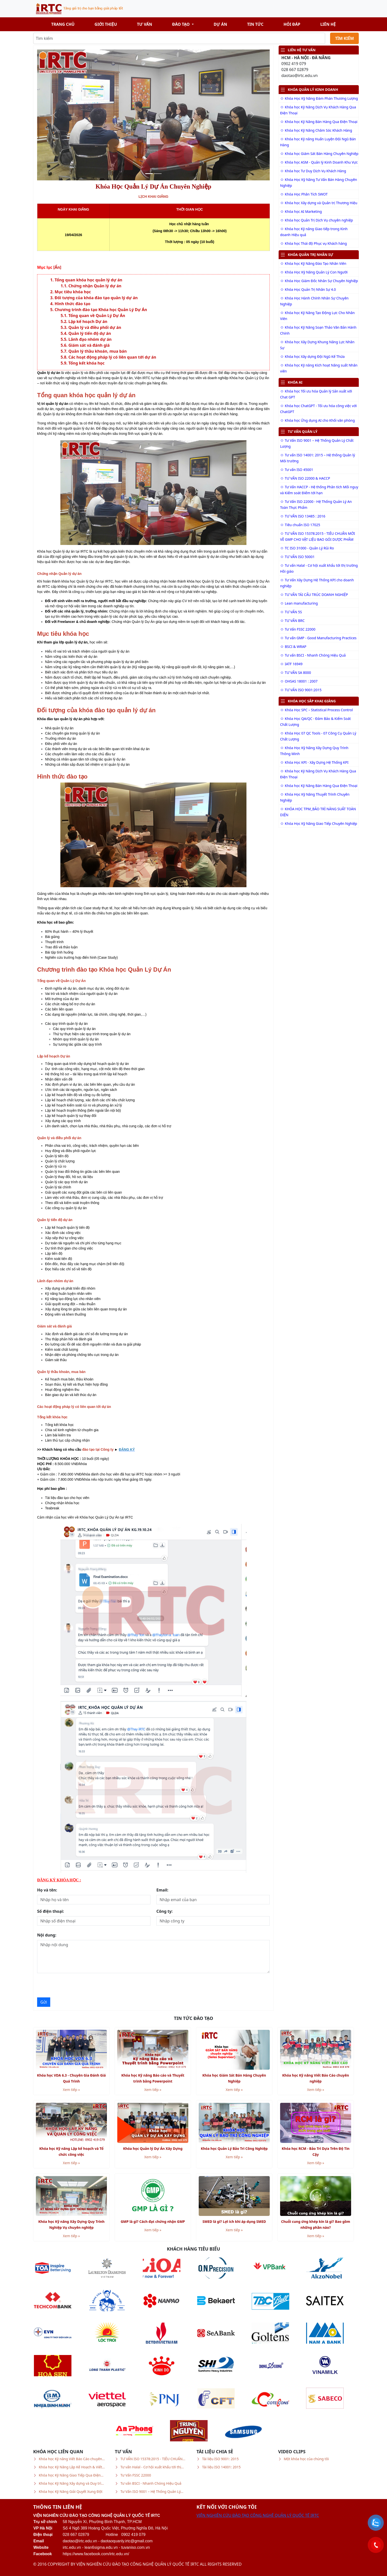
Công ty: (164, 1911)
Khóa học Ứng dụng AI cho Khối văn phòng (317, 420)
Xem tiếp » (71, 2089)
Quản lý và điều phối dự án (94, 327)
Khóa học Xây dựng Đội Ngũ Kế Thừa (312, 356)
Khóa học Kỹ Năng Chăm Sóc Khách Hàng (316, 130)
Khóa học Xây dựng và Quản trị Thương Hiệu (318, 202)
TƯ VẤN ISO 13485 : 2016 (302, 516)
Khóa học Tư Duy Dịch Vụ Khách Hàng (313, 171)
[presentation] (74, 1985)
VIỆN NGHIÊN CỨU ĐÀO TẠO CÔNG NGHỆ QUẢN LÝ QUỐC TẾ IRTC (257, 2515)
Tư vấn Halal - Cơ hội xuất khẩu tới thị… (152, 2467)
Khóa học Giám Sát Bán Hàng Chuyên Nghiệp (319, 153)
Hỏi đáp (292, 24)
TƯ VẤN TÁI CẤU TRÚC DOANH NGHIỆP (314, 594)
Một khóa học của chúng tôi (306, 2458)
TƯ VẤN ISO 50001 (297, 556)
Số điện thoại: (50, 1911)
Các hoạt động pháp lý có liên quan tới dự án (112, 357)
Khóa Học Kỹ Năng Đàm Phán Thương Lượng (319, 98)
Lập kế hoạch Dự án (87, 321)
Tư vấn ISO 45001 (296, 469)
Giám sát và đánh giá (89, 345)
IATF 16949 (291, 664)
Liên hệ (328, 24)
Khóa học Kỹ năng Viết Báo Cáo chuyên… (72, 2458)
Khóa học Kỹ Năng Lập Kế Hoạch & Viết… (72, 2467)
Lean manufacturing (299, 603)
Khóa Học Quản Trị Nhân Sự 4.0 (308, 289)
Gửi (43, 2002)
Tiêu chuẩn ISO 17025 (300, 524)
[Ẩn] (57, 267)
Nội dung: (46, 1935)
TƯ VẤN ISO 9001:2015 (300, 689)
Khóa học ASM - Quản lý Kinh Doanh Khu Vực (319, 162)
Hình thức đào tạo (72, 303)
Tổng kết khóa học (86, 363)
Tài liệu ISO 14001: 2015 (221, 2467)
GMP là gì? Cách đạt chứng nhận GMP (153, 2221)
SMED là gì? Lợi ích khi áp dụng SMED (234, 2221)
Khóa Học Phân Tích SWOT (304, 194)
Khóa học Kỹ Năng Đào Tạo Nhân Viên (313, 263)
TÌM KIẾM (344, 38)
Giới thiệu (106, 24)
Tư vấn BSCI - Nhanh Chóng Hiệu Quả (313, 655)
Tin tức (255, 24)
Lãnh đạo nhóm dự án (89, 339)
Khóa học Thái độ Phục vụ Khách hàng (313, 243)
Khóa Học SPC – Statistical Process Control (316, 710)
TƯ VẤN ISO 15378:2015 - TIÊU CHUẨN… (153, 2458)
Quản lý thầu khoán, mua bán (97, 351)
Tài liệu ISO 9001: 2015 (220, 2458)
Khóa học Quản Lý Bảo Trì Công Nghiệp (234, 2148)
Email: (162, 1890)
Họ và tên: (47, 1890)
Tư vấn (144, 24)
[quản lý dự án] (158, 173)
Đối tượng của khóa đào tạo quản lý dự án (96, 297)
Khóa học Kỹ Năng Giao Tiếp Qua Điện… (71, 2475)
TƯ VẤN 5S (291, 612)
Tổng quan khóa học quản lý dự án (88, 280)
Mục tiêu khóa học (73, 291)
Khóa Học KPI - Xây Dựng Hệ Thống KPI (314, 762)
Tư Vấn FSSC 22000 (297, 629)
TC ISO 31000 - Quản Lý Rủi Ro (307, 548)
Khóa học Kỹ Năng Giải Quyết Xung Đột (70, 2491)
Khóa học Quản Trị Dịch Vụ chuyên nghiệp (316, 220)
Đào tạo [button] (181, 24)
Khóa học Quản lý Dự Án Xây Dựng (152, 2148)
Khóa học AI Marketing (301, 211)
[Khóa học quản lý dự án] (149, 173)
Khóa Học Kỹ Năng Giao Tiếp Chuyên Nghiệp (318, 823)
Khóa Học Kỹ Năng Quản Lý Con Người (314, 272)
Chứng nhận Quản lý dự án (94, 286)
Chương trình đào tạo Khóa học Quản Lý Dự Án (101, 309)
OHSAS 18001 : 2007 (298, 681)
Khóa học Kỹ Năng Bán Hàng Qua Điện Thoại (318, 121)
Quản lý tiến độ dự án (89, 333)
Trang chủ (62, 24)
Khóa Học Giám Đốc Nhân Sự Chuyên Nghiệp (319, 280)
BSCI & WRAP (293, 646)
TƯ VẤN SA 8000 (295, 672)
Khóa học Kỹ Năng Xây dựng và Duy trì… (71, 2483)
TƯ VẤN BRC (292, 620)
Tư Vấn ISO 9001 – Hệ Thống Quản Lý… (152, 2491)
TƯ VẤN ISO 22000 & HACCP (305, 478)
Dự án (220, 24)
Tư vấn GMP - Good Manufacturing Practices (318, 638)
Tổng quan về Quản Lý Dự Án (96, 315)
